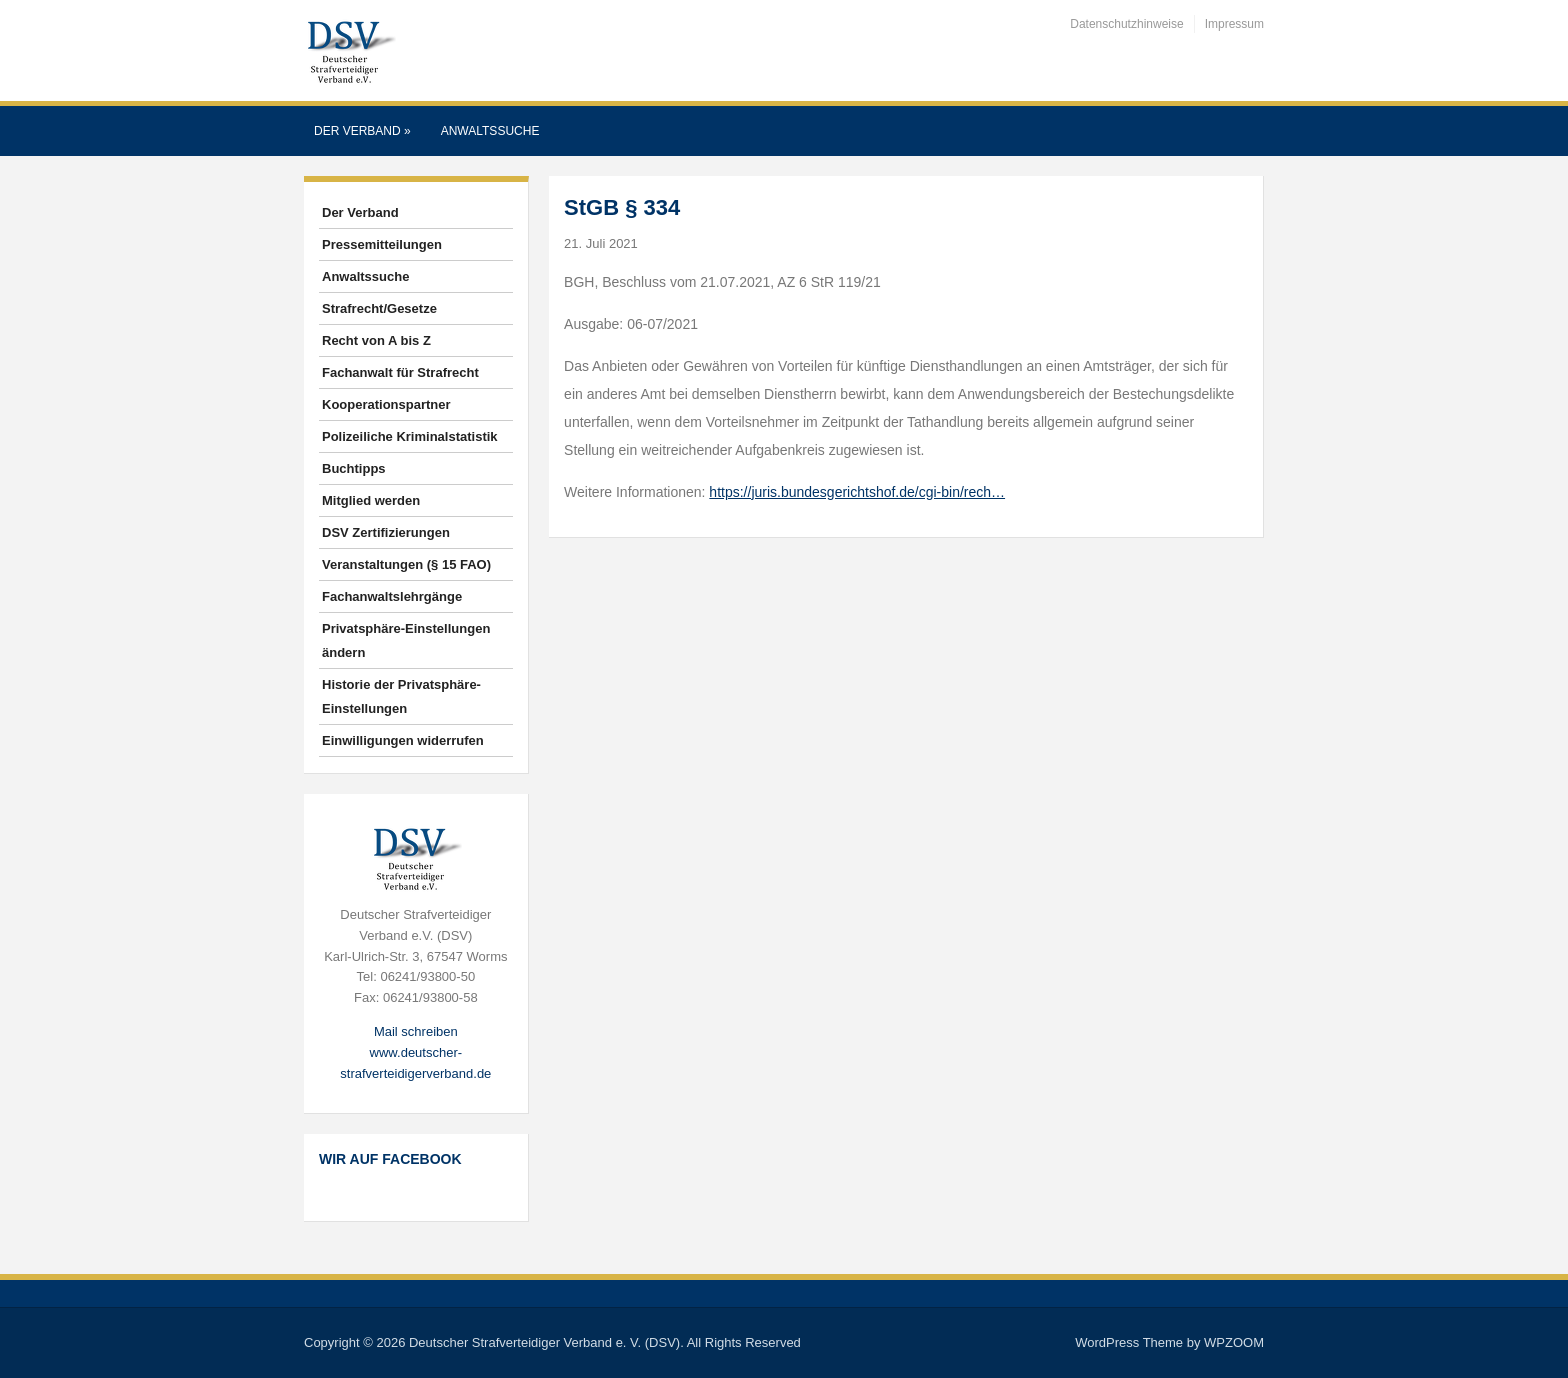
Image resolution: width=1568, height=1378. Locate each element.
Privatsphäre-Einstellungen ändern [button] (406, 640)
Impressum (1234, 24)
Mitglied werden (371, 500)
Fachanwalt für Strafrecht (400, 372)
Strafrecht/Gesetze (379, 308)
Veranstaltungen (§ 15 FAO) (406, 564)
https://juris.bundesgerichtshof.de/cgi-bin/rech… (857, 492)
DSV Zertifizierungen (386, 532)
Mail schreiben (416, 1031)
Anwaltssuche (490, 131)
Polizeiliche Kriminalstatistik (410, 436)
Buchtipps (354, 468)
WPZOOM (1234, 1342)
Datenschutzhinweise (1126, 24)
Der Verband (362, 131)
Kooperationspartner (386, 404)
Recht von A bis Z (376, 340)
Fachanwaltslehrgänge (392, 596)
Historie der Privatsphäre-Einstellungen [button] (401, 696)
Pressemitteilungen (382, 244)
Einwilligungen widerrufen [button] (403, 740)
